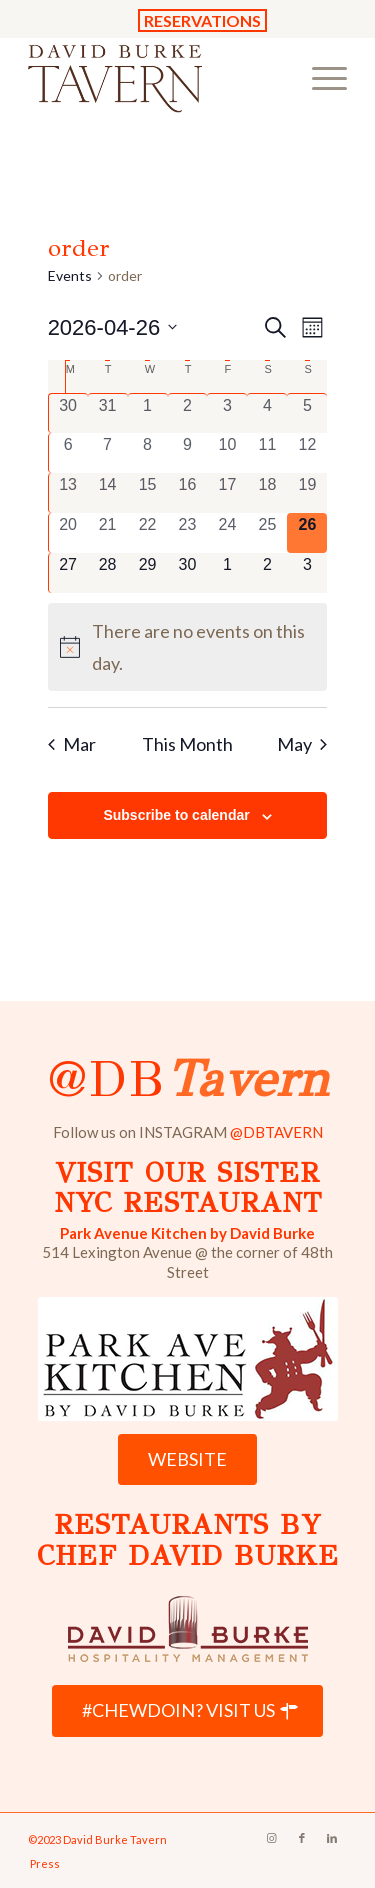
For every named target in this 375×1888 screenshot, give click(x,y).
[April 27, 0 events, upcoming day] (68, 573)
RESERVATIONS (202, 20)
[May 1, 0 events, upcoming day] (227, 573)
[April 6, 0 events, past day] (68, 453)
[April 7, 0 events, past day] (108, 453)
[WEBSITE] (187, 1459)
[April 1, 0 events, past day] (148, 413)
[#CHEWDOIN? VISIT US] (187, 1711)
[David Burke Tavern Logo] (155, 77)
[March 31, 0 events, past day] (108, 413)
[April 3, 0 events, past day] (227, 413)
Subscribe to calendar (176, 815)
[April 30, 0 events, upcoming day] (188, 573)
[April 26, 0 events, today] (307, 533)
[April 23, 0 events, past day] (188, 533)
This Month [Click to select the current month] (187, 744)
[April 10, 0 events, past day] (227, 453)
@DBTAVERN (276, 1132)
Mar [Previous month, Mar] (72, 744)
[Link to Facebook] (302, 1838)
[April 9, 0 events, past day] (188, 453)
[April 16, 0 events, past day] (188, 493)
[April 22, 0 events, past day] (148, 533)
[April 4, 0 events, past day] (267, 413)
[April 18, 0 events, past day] (267, 493)
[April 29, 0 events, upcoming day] (148, 573)
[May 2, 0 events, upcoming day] (267, 573)
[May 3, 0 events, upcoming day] (307, 573)
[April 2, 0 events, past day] (188, 413)
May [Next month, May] (302, 744)
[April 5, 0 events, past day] (307, 413)
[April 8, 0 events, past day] (148, 453)
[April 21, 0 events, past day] (108, 533)
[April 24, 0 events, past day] (227, 533)
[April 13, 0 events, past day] (68, 493)
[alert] (188, 647)
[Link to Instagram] (272, 1838)
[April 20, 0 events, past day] (68, 533)
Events (70, 275)
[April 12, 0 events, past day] (307, 453)
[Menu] (319, 77)
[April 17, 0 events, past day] (227, 493)
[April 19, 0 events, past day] (307, 493)
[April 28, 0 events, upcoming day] (108, 573)
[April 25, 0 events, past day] (267, 533)
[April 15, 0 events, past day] (148, 493)
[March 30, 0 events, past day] (68, 413)
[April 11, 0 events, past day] (267, 453)
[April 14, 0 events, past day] (108, 493)
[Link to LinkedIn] (332, 1838)
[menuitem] (319, 77)
